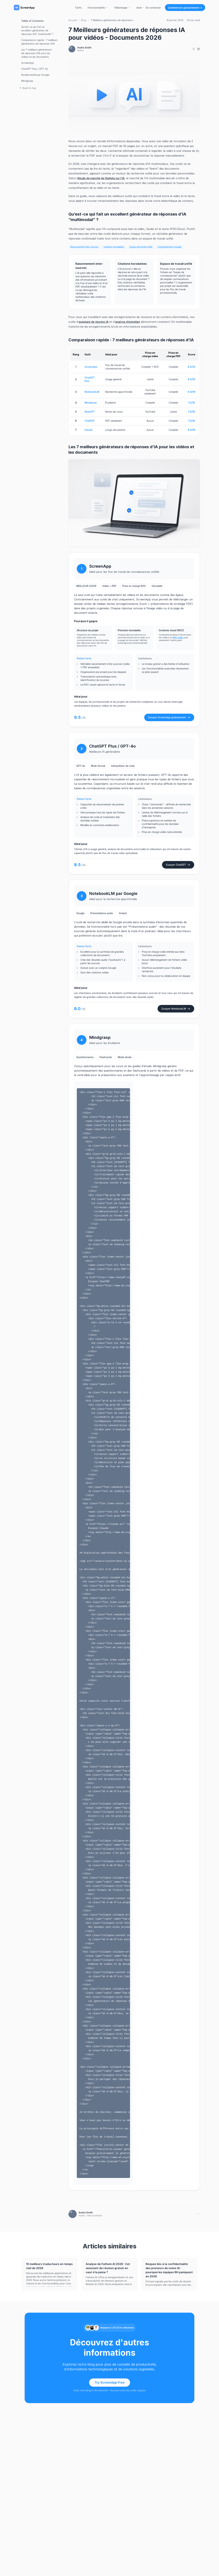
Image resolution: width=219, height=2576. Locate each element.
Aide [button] (140, 7)
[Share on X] (193, 49)
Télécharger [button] (122, 7)
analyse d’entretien (127, 321)
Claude (89, 429)
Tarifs (78, 7)
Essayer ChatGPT (178, 864)
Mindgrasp (27, 80)
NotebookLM (92, 391)
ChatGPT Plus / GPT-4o (34, 68)
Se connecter (153, 7)
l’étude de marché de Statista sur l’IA (101, 178)
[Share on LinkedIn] (198, 49)
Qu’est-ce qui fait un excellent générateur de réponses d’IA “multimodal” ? (37, 30)
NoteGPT (90, 411)
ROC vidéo (178, 637)
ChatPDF (90, 420)
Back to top (27, 88)
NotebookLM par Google (35, 74)
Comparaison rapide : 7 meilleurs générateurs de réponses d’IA (39, 42)
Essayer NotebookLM (176, 1008)
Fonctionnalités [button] (98, 7)
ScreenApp (27, 62)
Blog (83, 20)
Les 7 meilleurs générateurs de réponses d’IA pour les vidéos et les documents (36, 53)
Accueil (72, 20)
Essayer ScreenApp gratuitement (169, 717)
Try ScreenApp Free (110, 2382)
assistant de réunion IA (93, 321)
